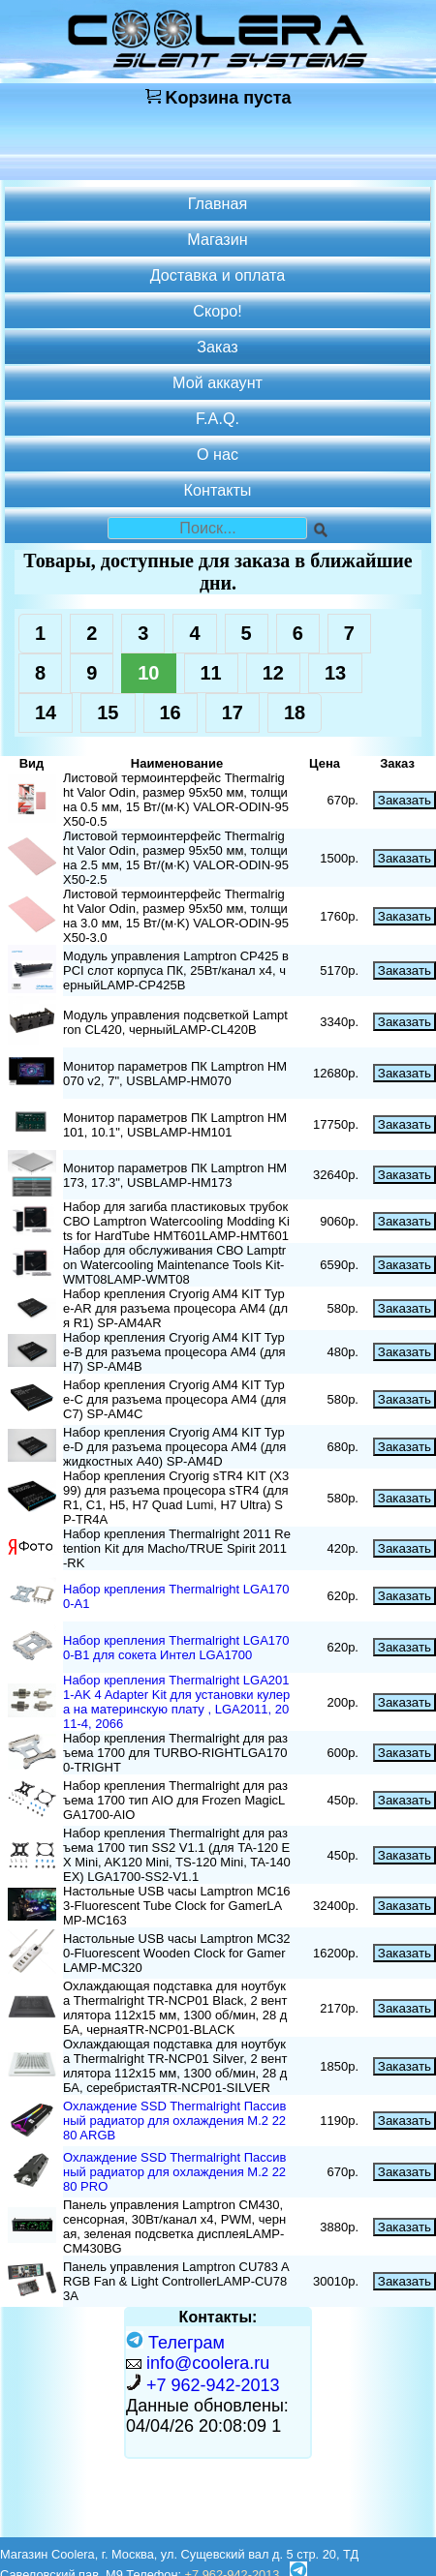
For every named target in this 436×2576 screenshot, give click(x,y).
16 (170, 712)
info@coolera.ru (207, 2363)
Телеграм (175, 2342)
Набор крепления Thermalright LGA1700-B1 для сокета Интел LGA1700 (176, 1647)
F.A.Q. (217, 418)
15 (107, 712)
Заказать (404, 800)
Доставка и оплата (218, 275)
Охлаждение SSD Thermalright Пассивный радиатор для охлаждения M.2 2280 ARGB (175, 2120)
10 (148, 672)
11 (211, 672)
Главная (218, 203)
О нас (217, 454)
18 (294, 712)
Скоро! (217, 310)
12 (273, 672)
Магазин (217, 239)
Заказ (217, 346)
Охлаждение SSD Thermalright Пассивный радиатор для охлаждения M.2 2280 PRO (175, 2172)
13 (335, 672)
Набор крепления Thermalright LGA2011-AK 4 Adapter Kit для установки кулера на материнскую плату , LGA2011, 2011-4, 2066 (176, 1702)
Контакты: (218, 2317)
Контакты (218, 490)
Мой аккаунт (217, 382)
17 (232, 712)
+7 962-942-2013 (213, 2385)
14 (45, 712)
